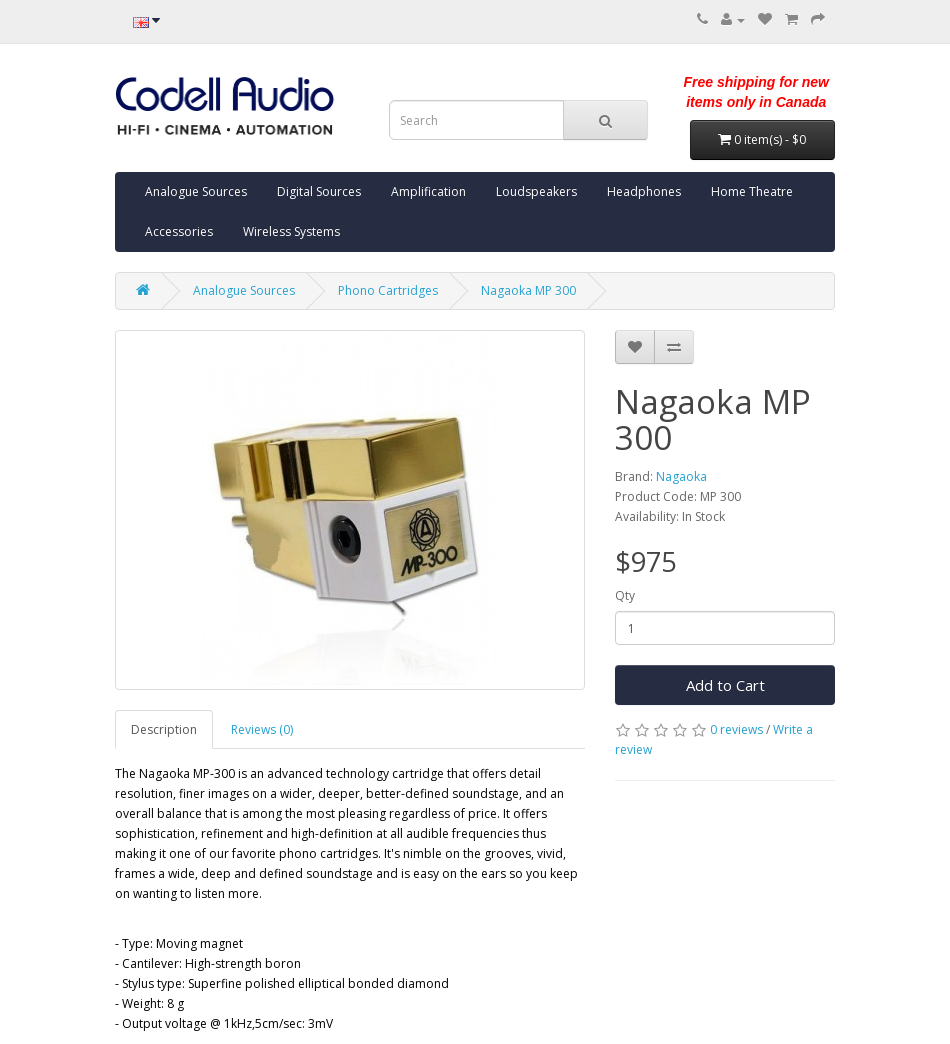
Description (164, 729)
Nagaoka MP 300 (528, 290)
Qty (625, 595)
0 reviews (736, 729)
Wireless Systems (291, 231)
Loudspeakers (536, 191)
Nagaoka (681, 476)
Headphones (644, 191)
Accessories (179, 231)
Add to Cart (725, 685)
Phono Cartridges (388, 290)
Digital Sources (319, 191)
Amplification (428, 191)
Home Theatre (752, 191)
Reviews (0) (262, 729)
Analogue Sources (196, 191)
